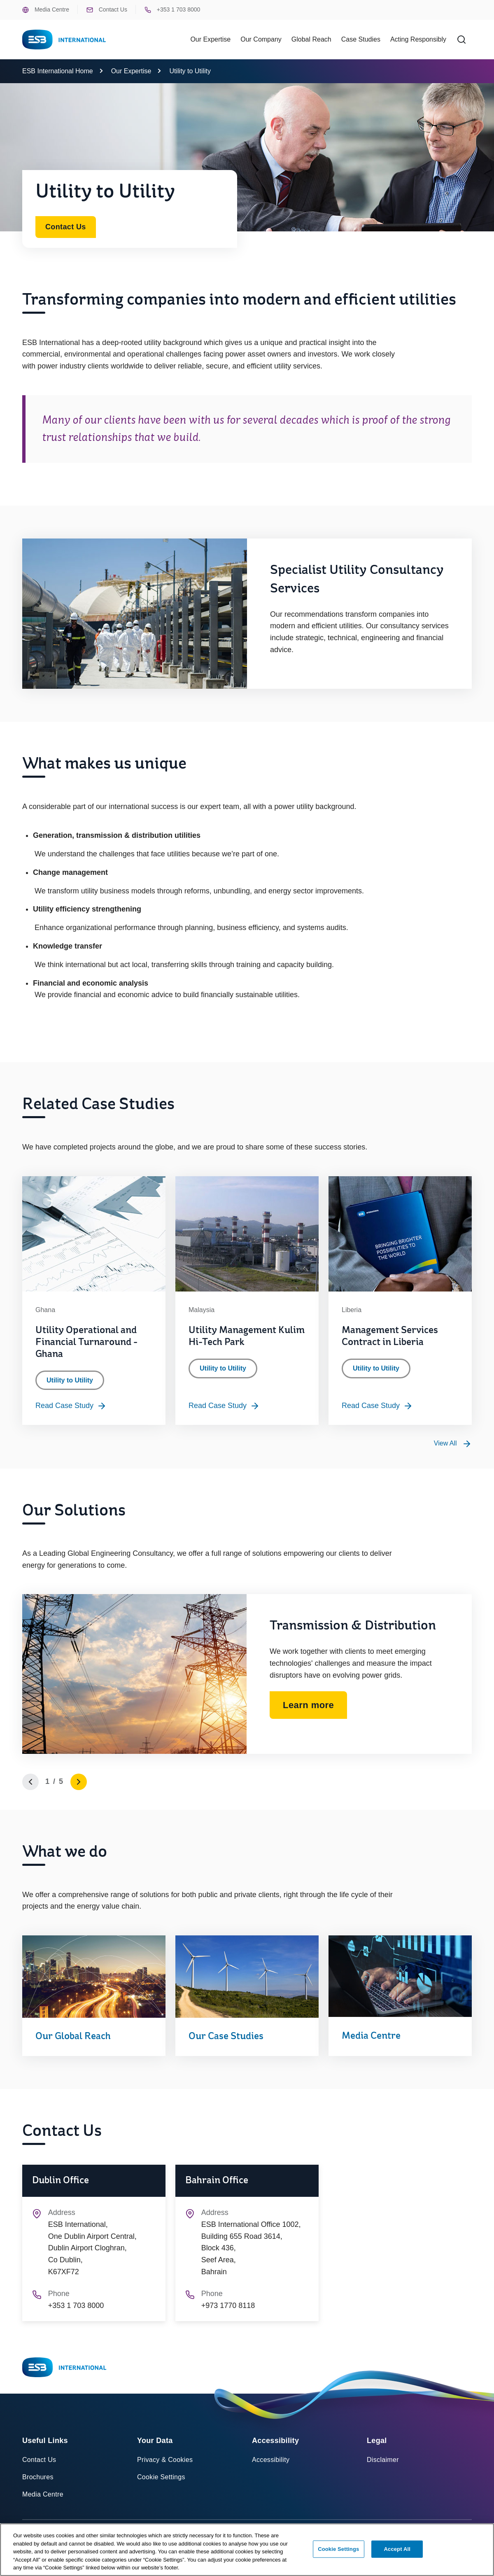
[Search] (461, 39)
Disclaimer (383, 2459)
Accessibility (270, 2459)
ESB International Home (57, 71)
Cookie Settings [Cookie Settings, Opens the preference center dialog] (338, 2552)
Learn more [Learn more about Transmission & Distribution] (308, 1705)
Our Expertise (131, 71)
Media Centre (45, 9)
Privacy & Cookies (165, 2459)
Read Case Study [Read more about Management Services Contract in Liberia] (377, 1406)
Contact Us (106, 9)
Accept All (397, 2552)
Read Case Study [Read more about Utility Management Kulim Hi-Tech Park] (224, 1406)
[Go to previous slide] (30, 1782)
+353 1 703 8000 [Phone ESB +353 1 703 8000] (172, 9)
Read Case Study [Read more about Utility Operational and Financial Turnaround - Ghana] (71, 1406)
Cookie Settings (161, 2476)
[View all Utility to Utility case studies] (453, 1443)
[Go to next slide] (78, 1782)
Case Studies (360, 39)
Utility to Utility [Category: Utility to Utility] (70, 1380)
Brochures (38, 2476)
